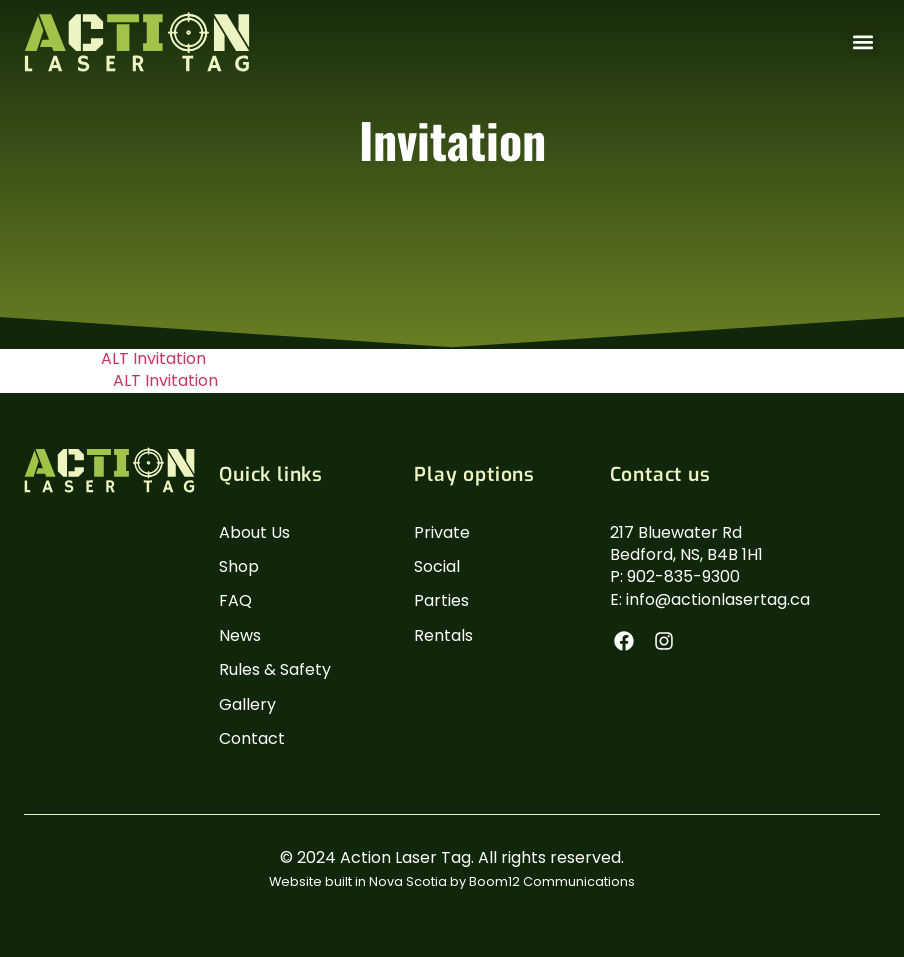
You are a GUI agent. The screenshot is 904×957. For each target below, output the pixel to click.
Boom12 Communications (552, 881)
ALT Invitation (153, 358)
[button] (863, 42)
